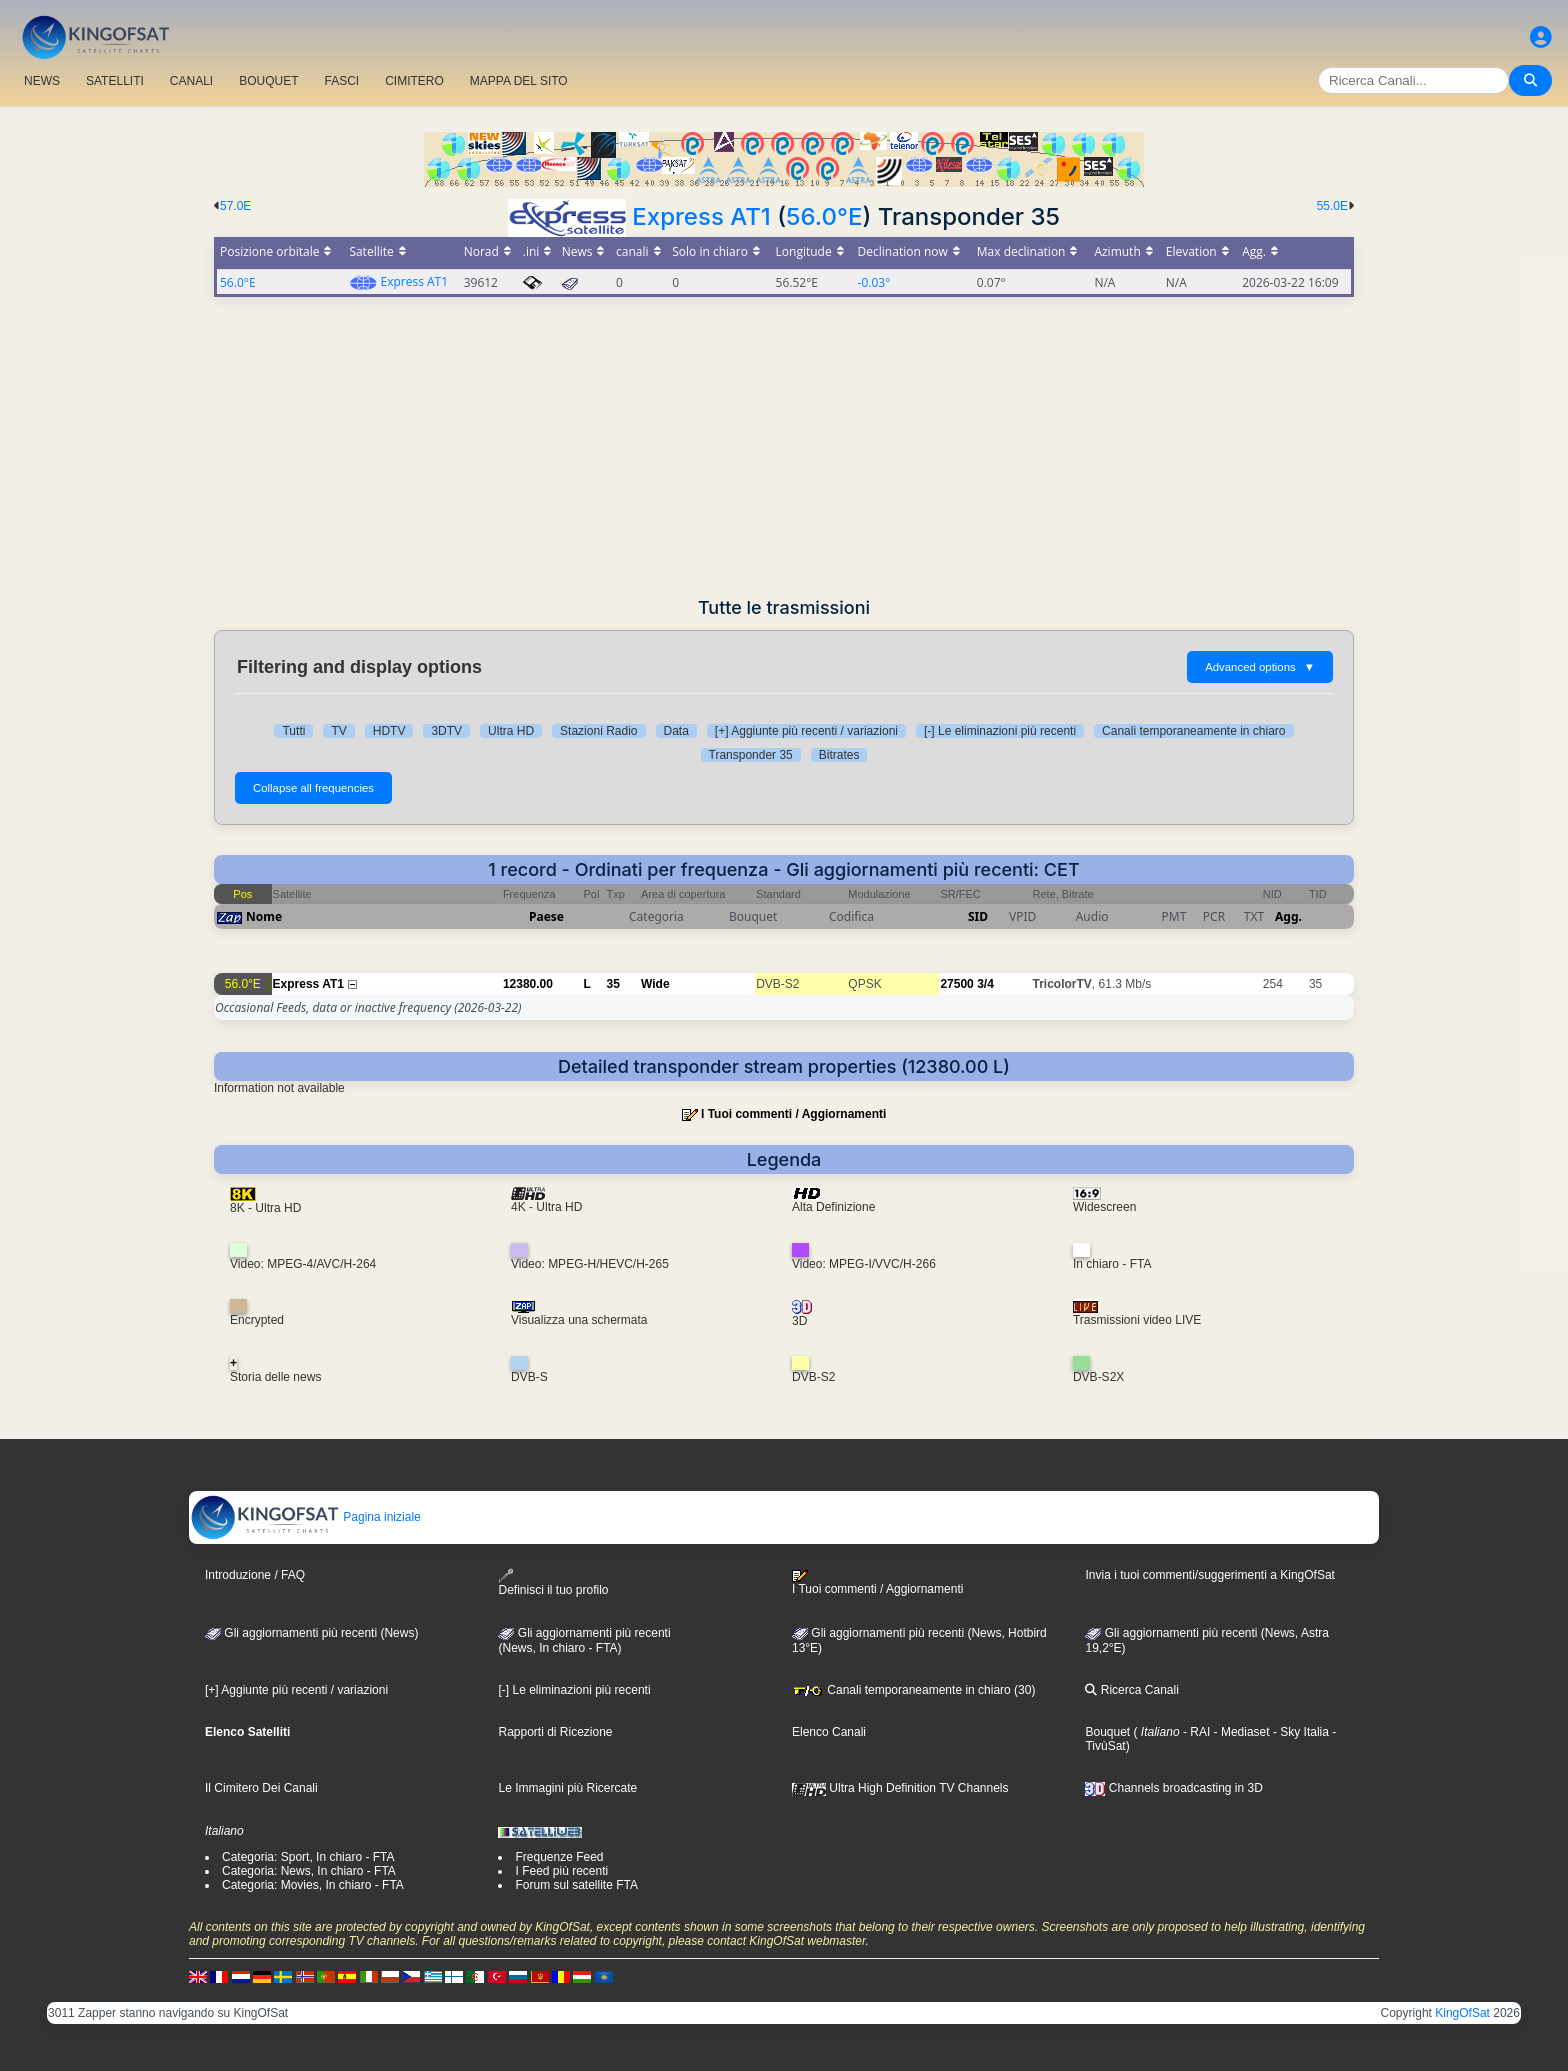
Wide (655, 984)
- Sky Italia (1299, 1732)
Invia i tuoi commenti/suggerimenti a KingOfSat (1209, 1575)
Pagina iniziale (305, 1517)
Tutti (293, 731)
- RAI (1195, 1732)
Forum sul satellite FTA (576, 1885)
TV (338, 731)
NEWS (42, 81)
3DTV (446, 731)
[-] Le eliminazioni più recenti (1000, 731)
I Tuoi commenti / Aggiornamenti (793, 1114)
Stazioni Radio (598, 731)
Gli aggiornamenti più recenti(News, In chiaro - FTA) (584, 1641)
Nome (264, 916)
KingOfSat (1462, 2013)
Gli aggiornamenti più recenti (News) (311, 1633)
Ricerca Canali (1131, 1690)
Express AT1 (701, 216)
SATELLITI (115, 81)
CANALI (191, 81)
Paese (546, 916)
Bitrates (839, 755)
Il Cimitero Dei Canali (261, 1788)
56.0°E (824, 216)
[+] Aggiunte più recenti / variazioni (806, 731)
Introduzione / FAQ (255, 1575)
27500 (956, 984)
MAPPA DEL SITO (519, 81)
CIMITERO (414, 81)
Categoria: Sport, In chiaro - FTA (308, 1857)
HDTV (389, 731)
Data (676, 731)
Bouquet (1107, 1732)
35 (613, 984)
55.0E (1332, 206)
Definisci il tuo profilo (553, 1582)
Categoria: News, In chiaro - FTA (309, 1871)
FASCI (342, 81)
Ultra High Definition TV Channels (900, 1788)
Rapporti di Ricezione (555, 1732)
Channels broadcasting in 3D (1173, 1788)
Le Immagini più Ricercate (567, 1788)
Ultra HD (511, 731)
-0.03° (874, 282)
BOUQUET (268, 81)
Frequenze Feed (559, 1857)
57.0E (235, 206)
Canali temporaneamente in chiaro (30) (913, 1690)
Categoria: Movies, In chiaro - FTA (313, 1885)
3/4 (985, 984)
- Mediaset (1239, 1732)
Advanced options (1260, 667)
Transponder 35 (751, 755)
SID (978, 916)
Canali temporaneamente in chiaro (1193, 731)
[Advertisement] (784, 447)
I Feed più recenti (561, 1871)
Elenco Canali (829, 1732)
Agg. (1288, 916)
